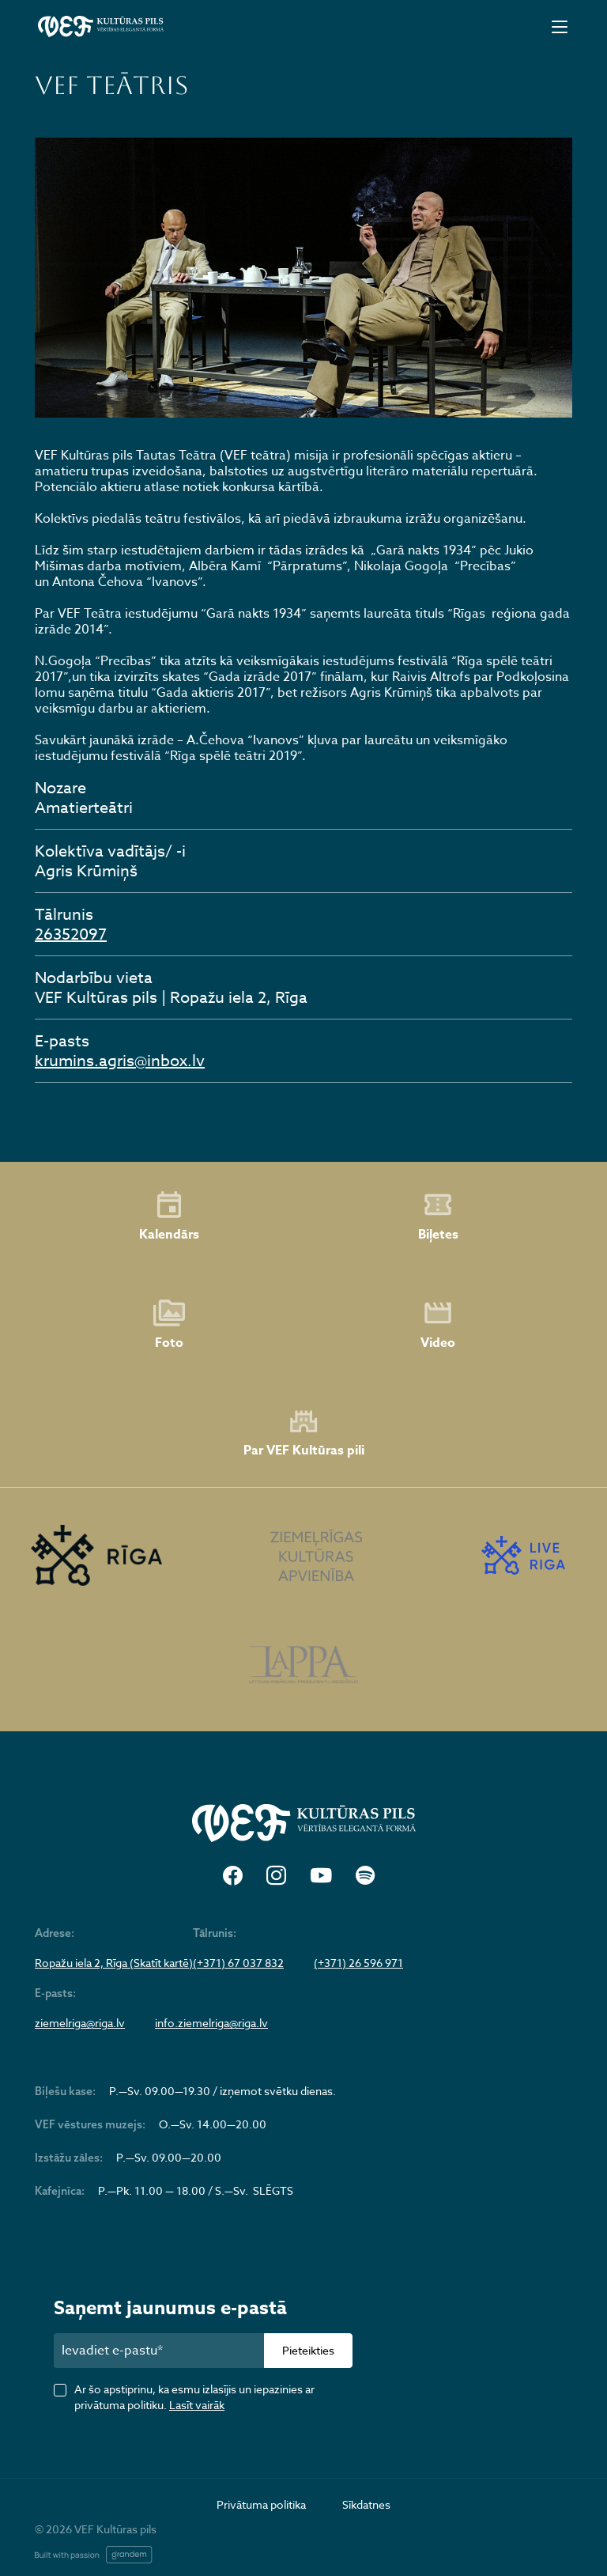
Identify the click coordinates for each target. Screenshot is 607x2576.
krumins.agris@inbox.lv (120, 1061)
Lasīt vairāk (196, 2404)
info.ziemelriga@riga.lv (211, 2023)
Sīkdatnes (366, 2504)
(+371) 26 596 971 (358, 1963)
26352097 (71, 934)
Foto (169, 1324)
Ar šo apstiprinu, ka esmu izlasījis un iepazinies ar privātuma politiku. (194, 2396)
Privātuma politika (261, 2504)
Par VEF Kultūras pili (303, 1433)
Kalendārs (169, 1216)
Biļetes (438, 1216)
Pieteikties (308, 2350)
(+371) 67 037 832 (238, 1963)
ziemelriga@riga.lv (80, 2023)
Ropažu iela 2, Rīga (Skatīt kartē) (114, 1963)
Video (437, 1324)
